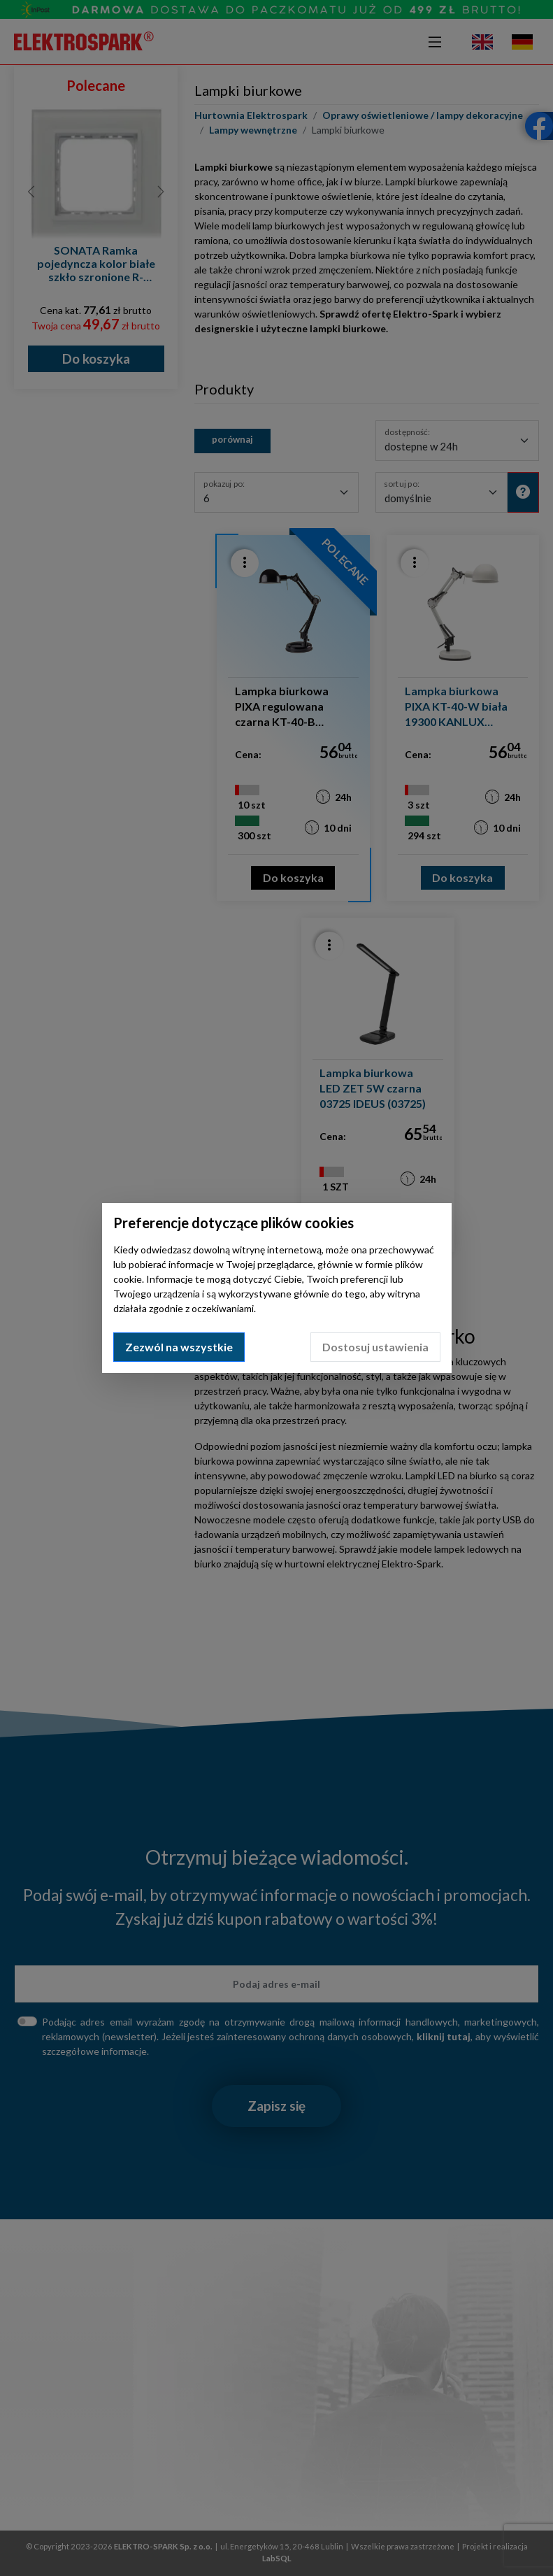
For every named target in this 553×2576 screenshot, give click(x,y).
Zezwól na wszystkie (179, 1346)
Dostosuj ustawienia (375, 1346)
